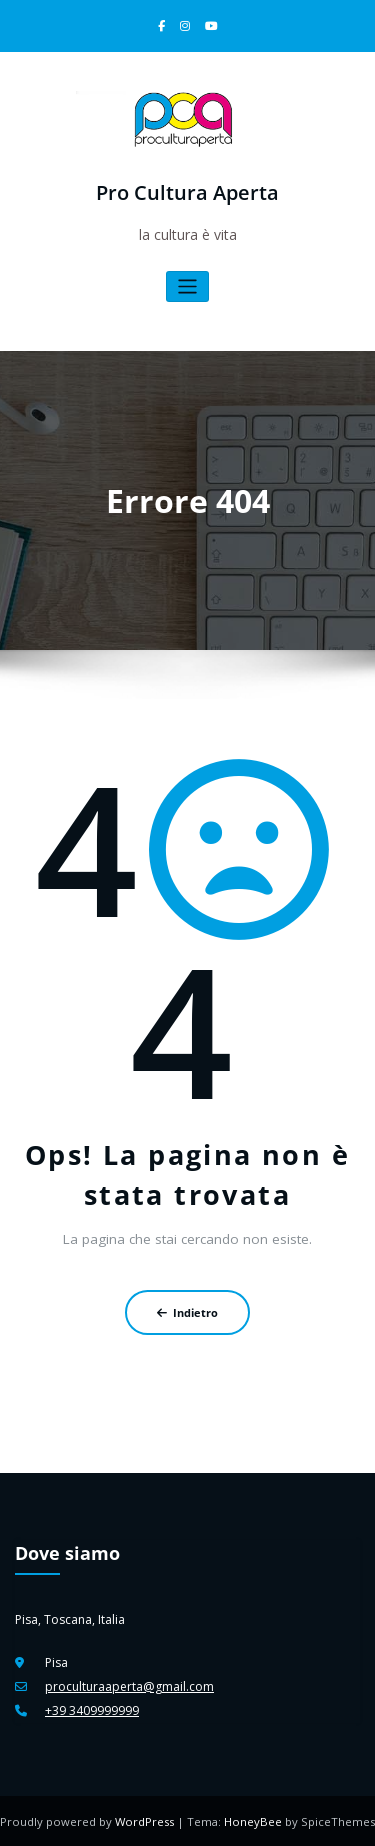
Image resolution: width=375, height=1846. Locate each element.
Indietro (187, 1311)
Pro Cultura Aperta (187, 192)
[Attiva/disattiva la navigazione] (187, 286)
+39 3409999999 (92, 1709)
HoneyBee (253, 1820)
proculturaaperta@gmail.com (129, 1685)
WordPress (146, 1820)
